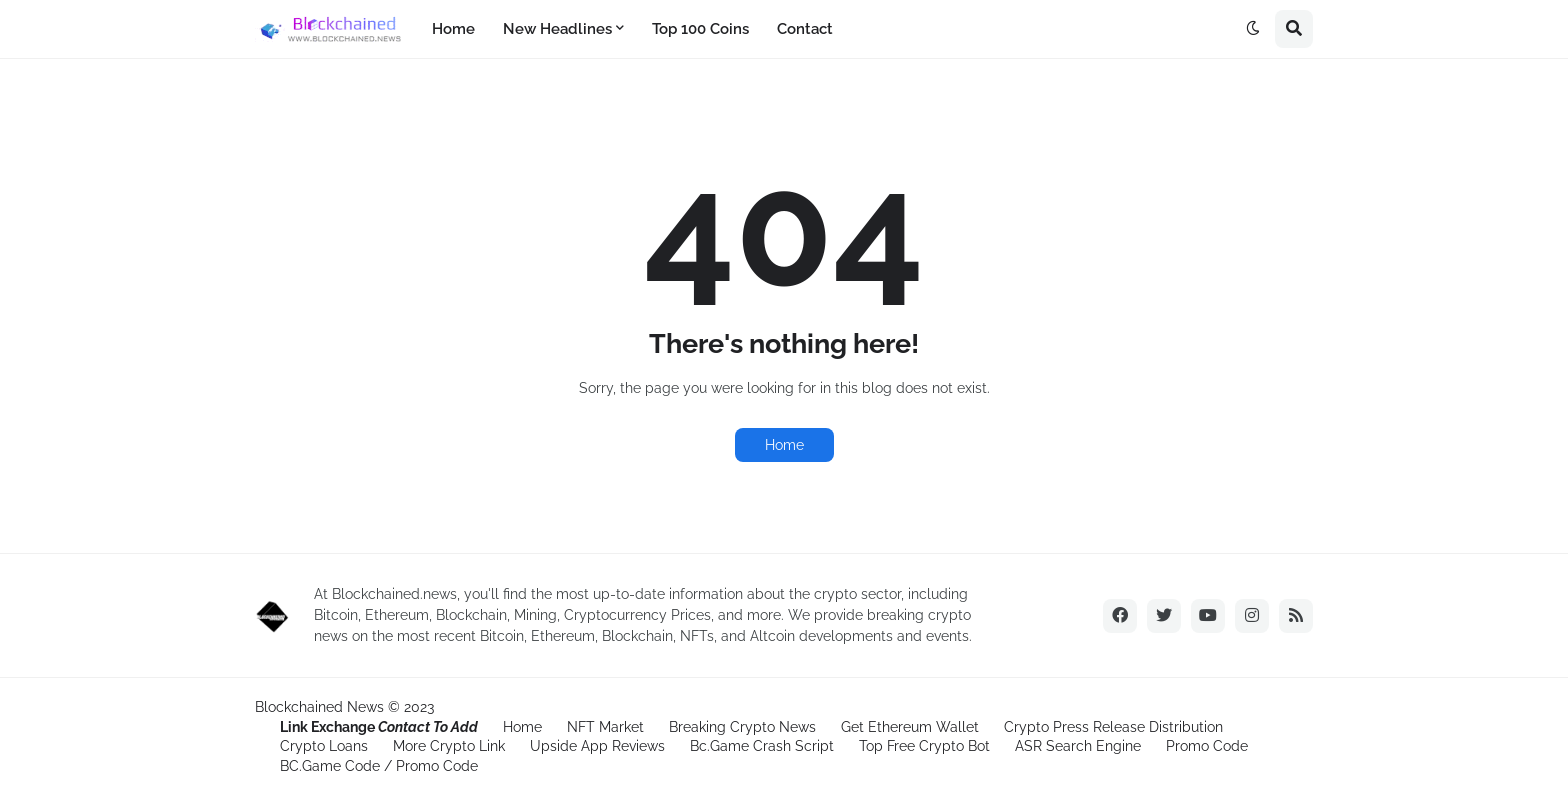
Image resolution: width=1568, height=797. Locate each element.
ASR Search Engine (1078, 746)
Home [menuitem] (453, 29)
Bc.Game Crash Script (762, 746)
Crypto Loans (324, 746)
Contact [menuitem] (805, 29)
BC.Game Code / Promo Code (379, 766)
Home (784, 445)
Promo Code (1207, 746)
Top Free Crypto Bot (924, 746)
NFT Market (605, 727)
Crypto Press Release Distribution (1113, 727)
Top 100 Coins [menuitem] (700, 29)
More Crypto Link (449, 746)
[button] (1253, 29)
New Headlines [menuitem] (557, 29)
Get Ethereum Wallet (910, 727)
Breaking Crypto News (742, 727)
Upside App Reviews (597, 746)
